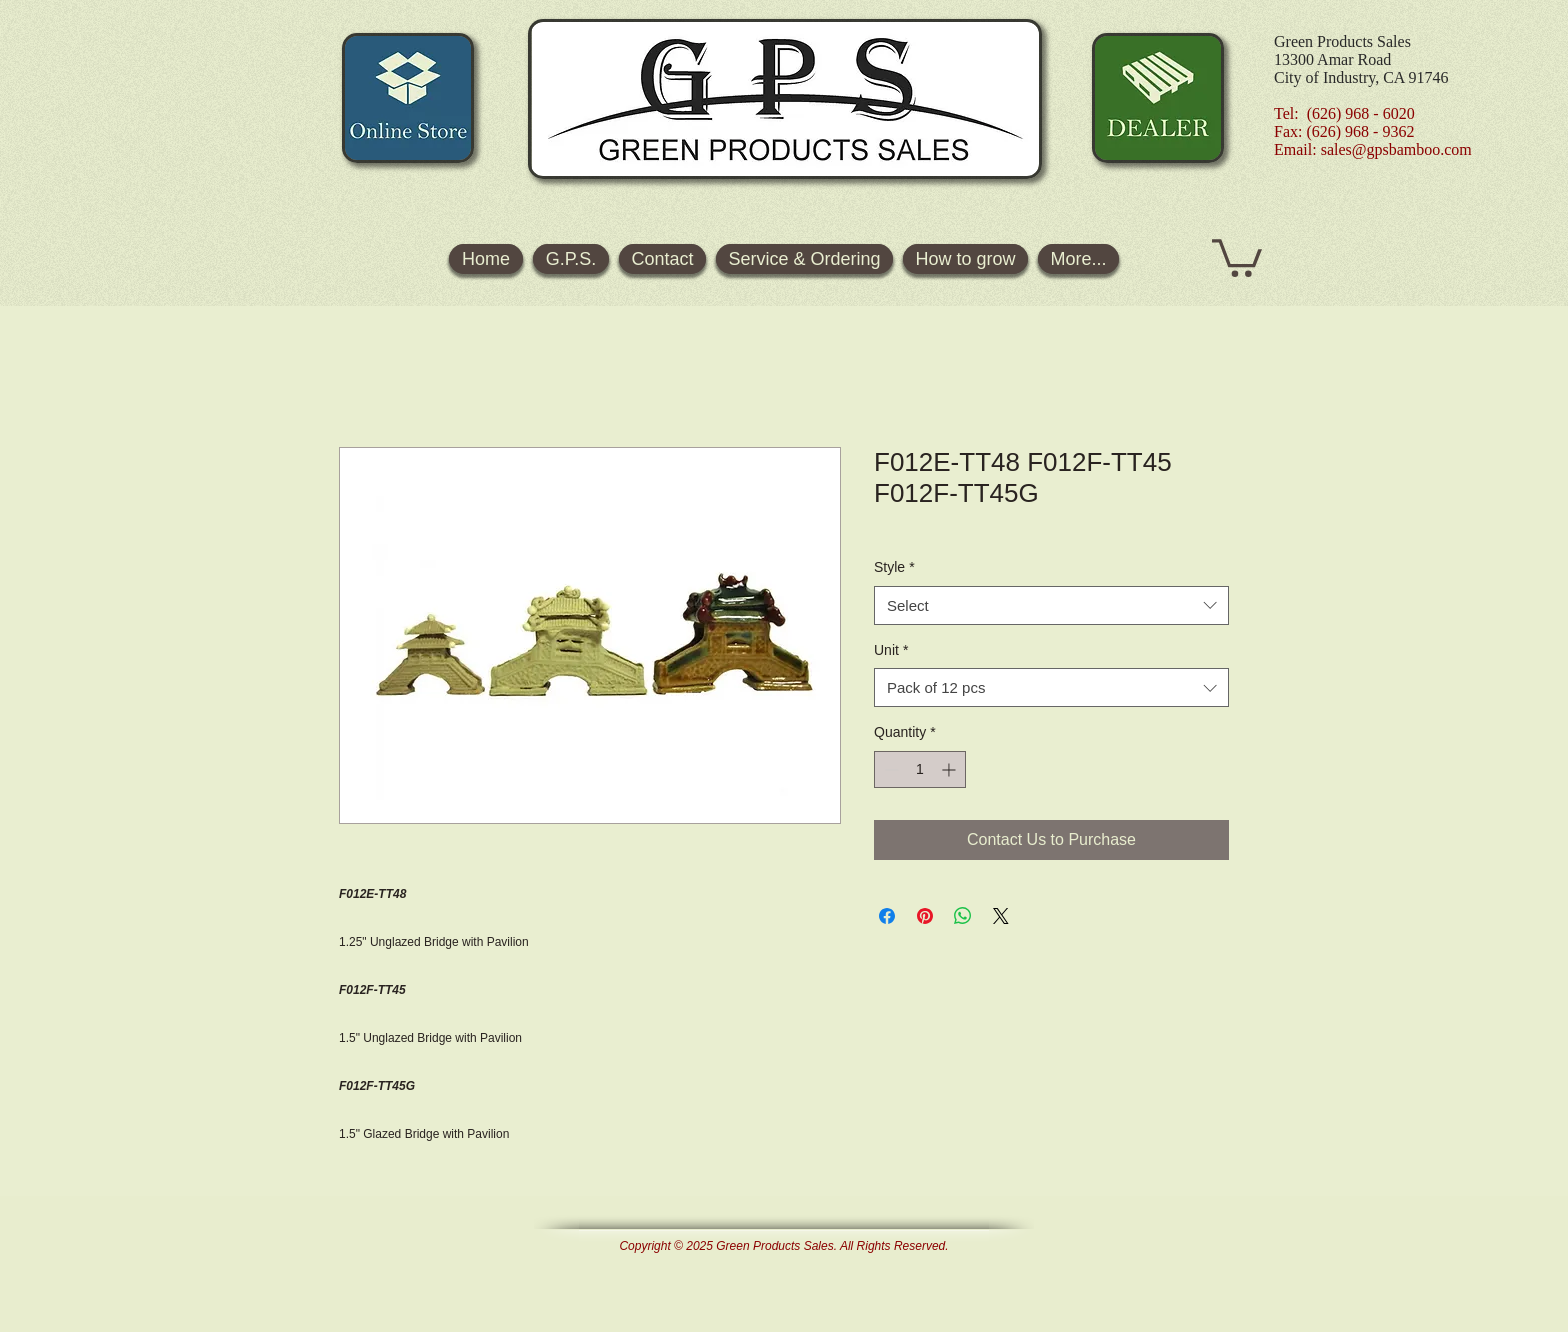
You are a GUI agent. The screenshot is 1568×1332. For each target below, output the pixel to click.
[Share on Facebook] (887, 916)
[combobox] (1051, 605)
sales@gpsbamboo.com (1396, 149)
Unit (891, 650)
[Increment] (950, 769)
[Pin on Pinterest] (925, 916)
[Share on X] (1001, 916)
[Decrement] (889, 769)
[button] (1237, 256)
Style (894, 567)
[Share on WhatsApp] (963, 916)
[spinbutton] (920, 769)
